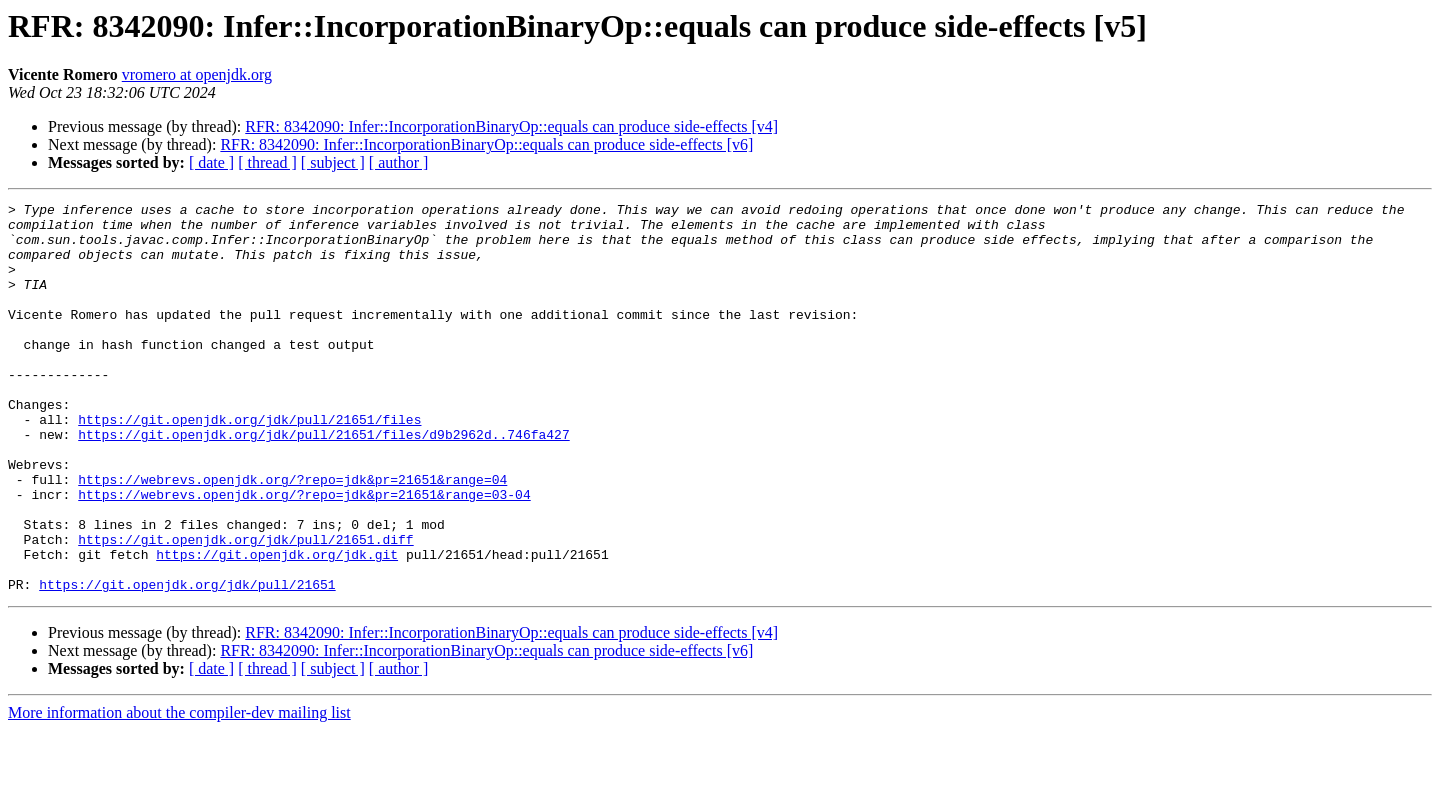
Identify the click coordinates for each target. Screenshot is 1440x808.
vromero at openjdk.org (197, 74)
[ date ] (211, 162)
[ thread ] (267, 162)
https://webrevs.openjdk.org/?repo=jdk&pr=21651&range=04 (292, 536)
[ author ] (399, 162)
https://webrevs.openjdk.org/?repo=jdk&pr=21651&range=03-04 (304, 554)
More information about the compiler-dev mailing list (179, 790)
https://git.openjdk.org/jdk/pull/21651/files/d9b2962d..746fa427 (323, 482)
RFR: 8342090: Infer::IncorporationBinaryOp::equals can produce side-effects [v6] (486, 144)
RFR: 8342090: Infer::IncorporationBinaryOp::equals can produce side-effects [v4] (511, 126)
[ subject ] (333, 162)
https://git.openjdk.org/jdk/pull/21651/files (249, 464)
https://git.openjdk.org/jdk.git (277, 626)
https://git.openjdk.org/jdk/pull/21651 (187, 662)
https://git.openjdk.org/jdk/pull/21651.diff (245, 608)
